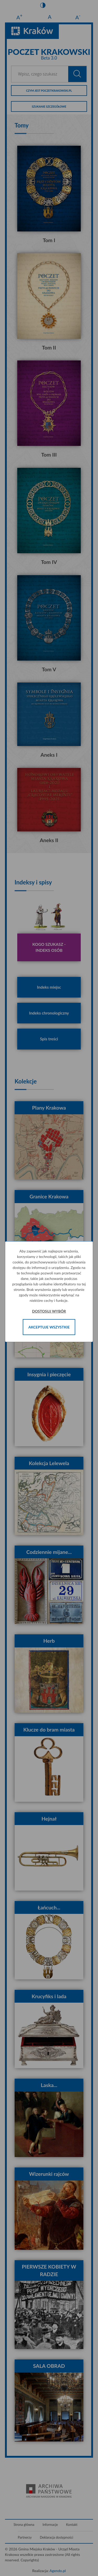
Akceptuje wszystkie (49, 1327)
